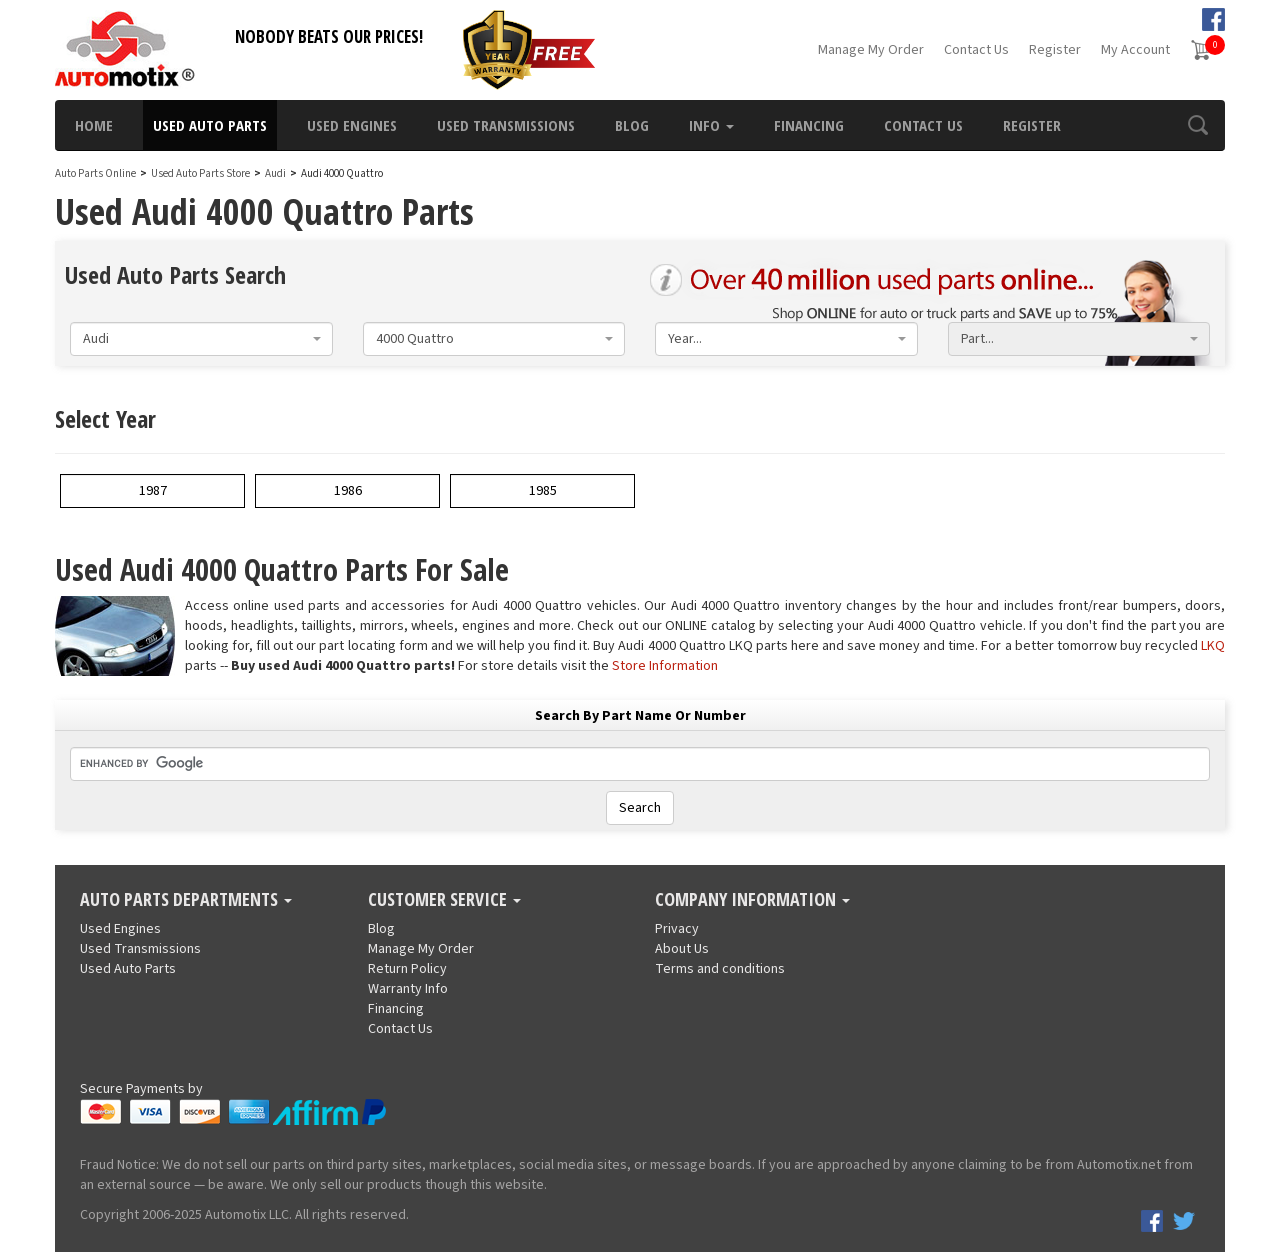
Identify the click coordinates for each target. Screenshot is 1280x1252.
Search (640, 808)
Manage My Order (871, 50)
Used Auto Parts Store (200, 173)
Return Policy (407, 969)
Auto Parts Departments (186, 900)
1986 (348, 491)
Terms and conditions (720, 969)
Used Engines (352, 125)
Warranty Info (408, 989)
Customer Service (444, 900)
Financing (809, 125)
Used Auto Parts (210, 125)
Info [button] (711, 125)
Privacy (677, 929)
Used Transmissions (506, 125)
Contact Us (976, 50)
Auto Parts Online (95, 173)
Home (94, 125)
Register (1055, 50)
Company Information (752, 900)
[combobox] (201, 339)
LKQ (1213, 646)
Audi (275, 173)
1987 (153, 491)
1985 (543, 491)
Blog (632, 125)
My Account (1135, 50)
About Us (682, 949)
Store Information (665, 666)
